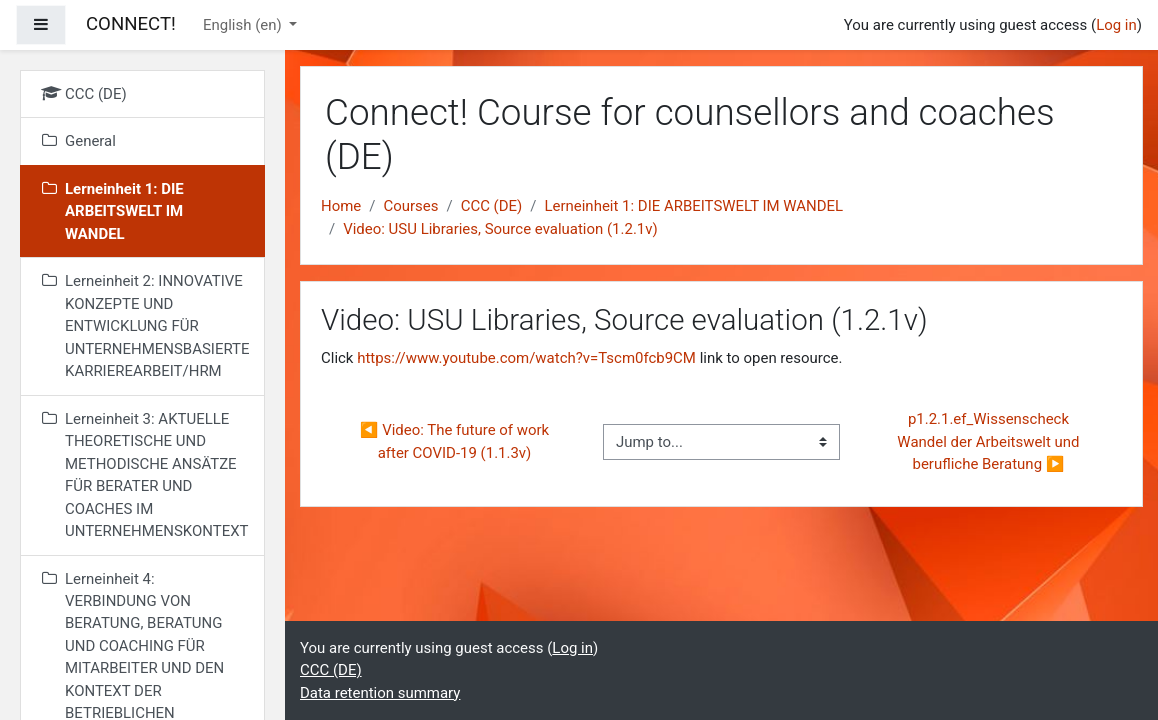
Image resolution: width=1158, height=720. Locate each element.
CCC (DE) (492, 206)
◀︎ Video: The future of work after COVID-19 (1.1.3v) (456, 441)
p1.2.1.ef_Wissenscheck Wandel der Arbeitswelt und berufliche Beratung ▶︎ (990, 441)
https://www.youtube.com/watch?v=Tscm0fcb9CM (526, 358)
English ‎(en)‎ (244, 25)
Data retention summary (380, 693)
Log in (1116, 25)
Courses (410, 206)
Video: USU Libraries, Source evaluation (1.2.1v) (500, 229)
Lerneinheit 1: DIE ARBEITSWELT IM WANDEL (693, 206)
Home (341, 206)
